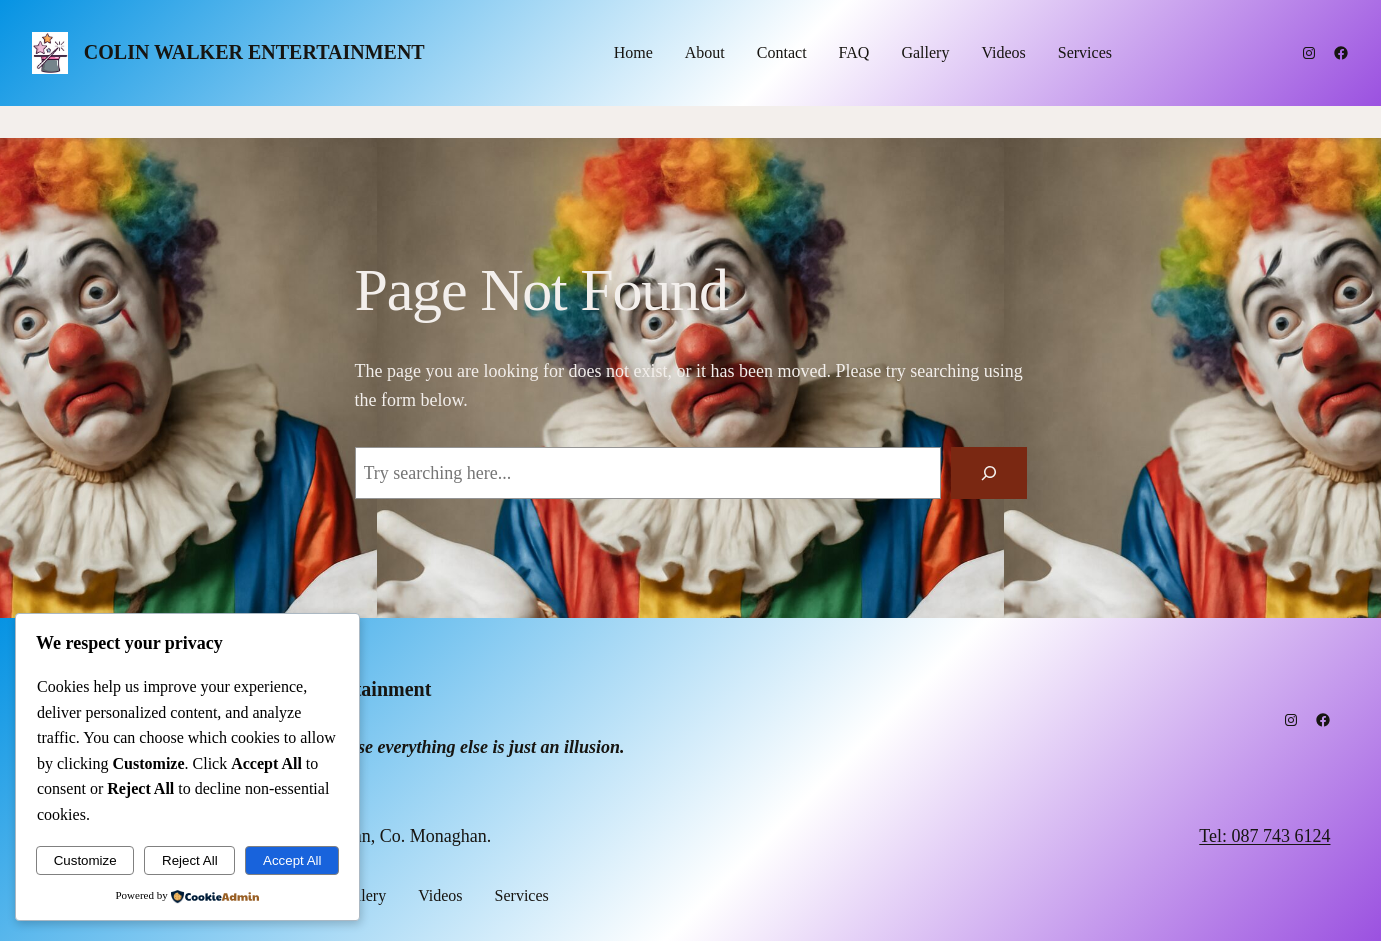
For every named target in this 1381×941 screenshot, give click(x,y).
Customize (85, 860)
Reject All (190, 860)
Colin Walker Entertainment (254, 52)
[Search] (989, 473)
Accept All (292, 860)
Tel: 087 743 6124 (1264, 836)
